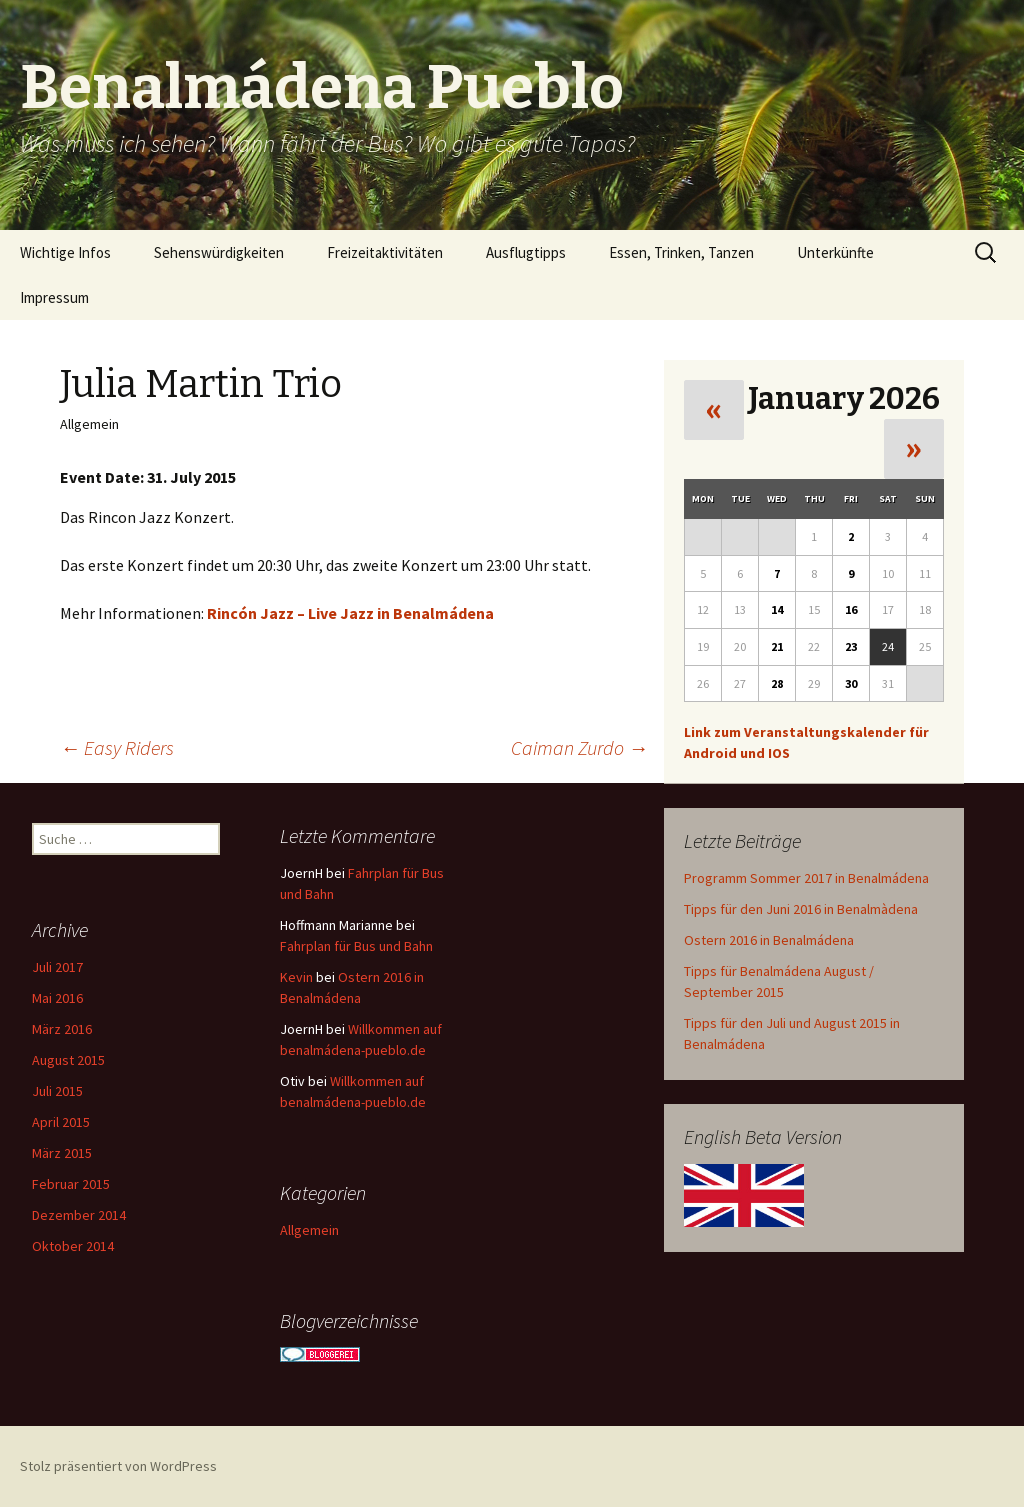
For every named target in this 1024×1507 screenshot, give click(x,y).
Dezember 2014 (79, 1215)
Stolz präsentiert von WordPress (118, 1466)
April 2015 (61, 1122)
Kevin (296, 977)
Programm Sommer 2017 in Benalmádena (806, 878)
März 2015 (62, 1153)
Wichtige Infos (65, 252)
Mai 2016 (57, 998)
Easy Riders (117, 747)
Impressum (54, 297)
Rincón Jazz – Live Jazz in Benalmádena (350, 613)
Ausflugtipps (526, 252)
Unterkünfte (835, 252)
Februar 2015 (71, 1184)
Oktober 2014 (73, 1246)
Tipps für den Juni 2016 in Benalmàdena (801, 909)
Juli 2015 (57, 1091)
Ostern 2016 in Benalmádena (769, 940)
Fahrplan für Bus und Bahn (356, 946)
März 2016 (62, 1029)
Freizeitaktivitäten (385, 252)
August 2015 (68, 1060)
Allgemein (309, 1230)
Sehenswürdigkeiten (219, 252)
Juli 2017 (57, 967)
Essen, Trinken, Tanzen (681, 252)
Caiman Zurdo (579, 747)
